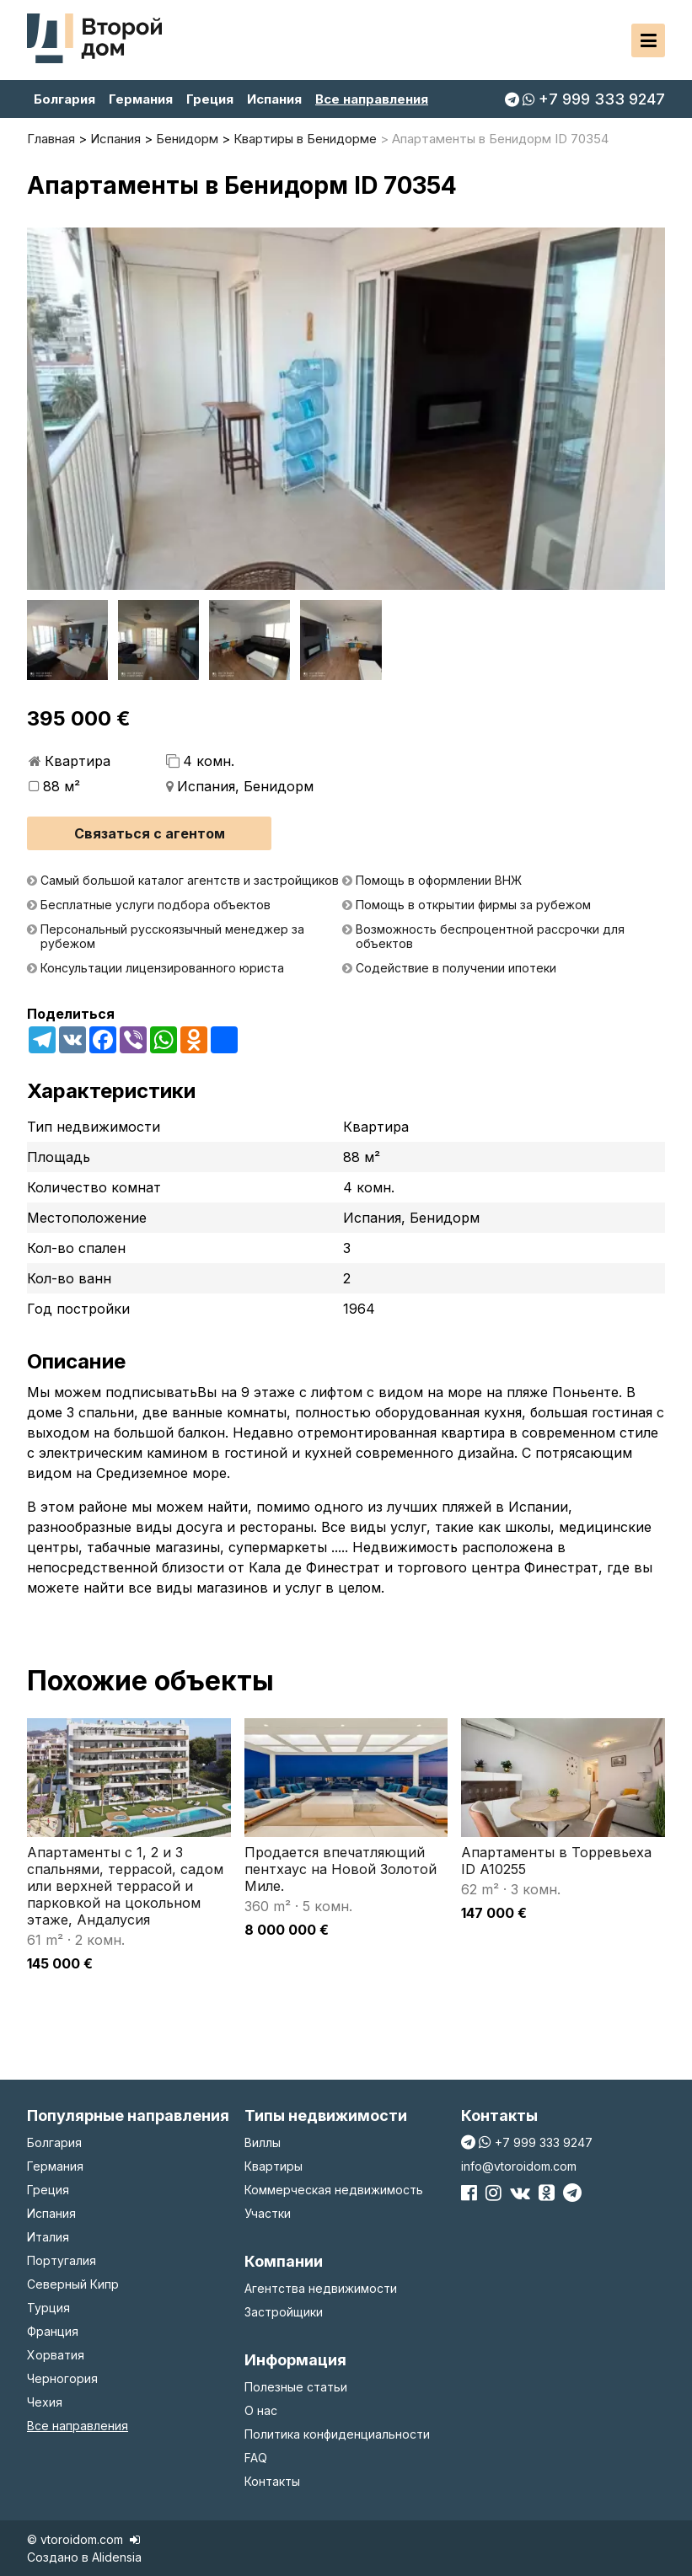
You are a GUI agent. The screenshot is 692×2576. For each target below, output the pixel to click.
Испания (274, 99)
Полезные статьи (295, 2387)
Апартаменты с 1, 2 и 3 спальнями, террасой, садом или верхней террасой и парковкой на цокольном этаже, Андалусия (125, 1886)
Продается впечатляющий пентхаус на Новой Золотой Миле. (340, 1869)
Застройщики (283, 2312)
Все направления (371, 99)
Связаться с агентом (149, 833)
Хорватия (55, 2355)
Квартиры (273, 2166)
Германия (141, 99)
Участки (267, 2213)
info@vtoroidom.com (519, 2166)
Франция (52, 2331)
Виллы (262, 2142)
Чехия (44, 2402)
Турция (48, 2307)
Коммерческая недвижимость (333, 2189)
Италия (48, 2237)
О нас (260, 2410)
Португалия (61, 2260)
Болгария (64, 99)
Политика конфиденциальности (337, 2434)
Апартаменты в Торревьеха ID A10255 (556, 1860)
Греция (209, 99)
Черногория (62, 2378)
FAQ (255, 2457)
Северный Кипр (73, 2284)
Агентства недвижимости (320, 2288)
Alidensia (117, 2557)
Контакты (272, 2481)
